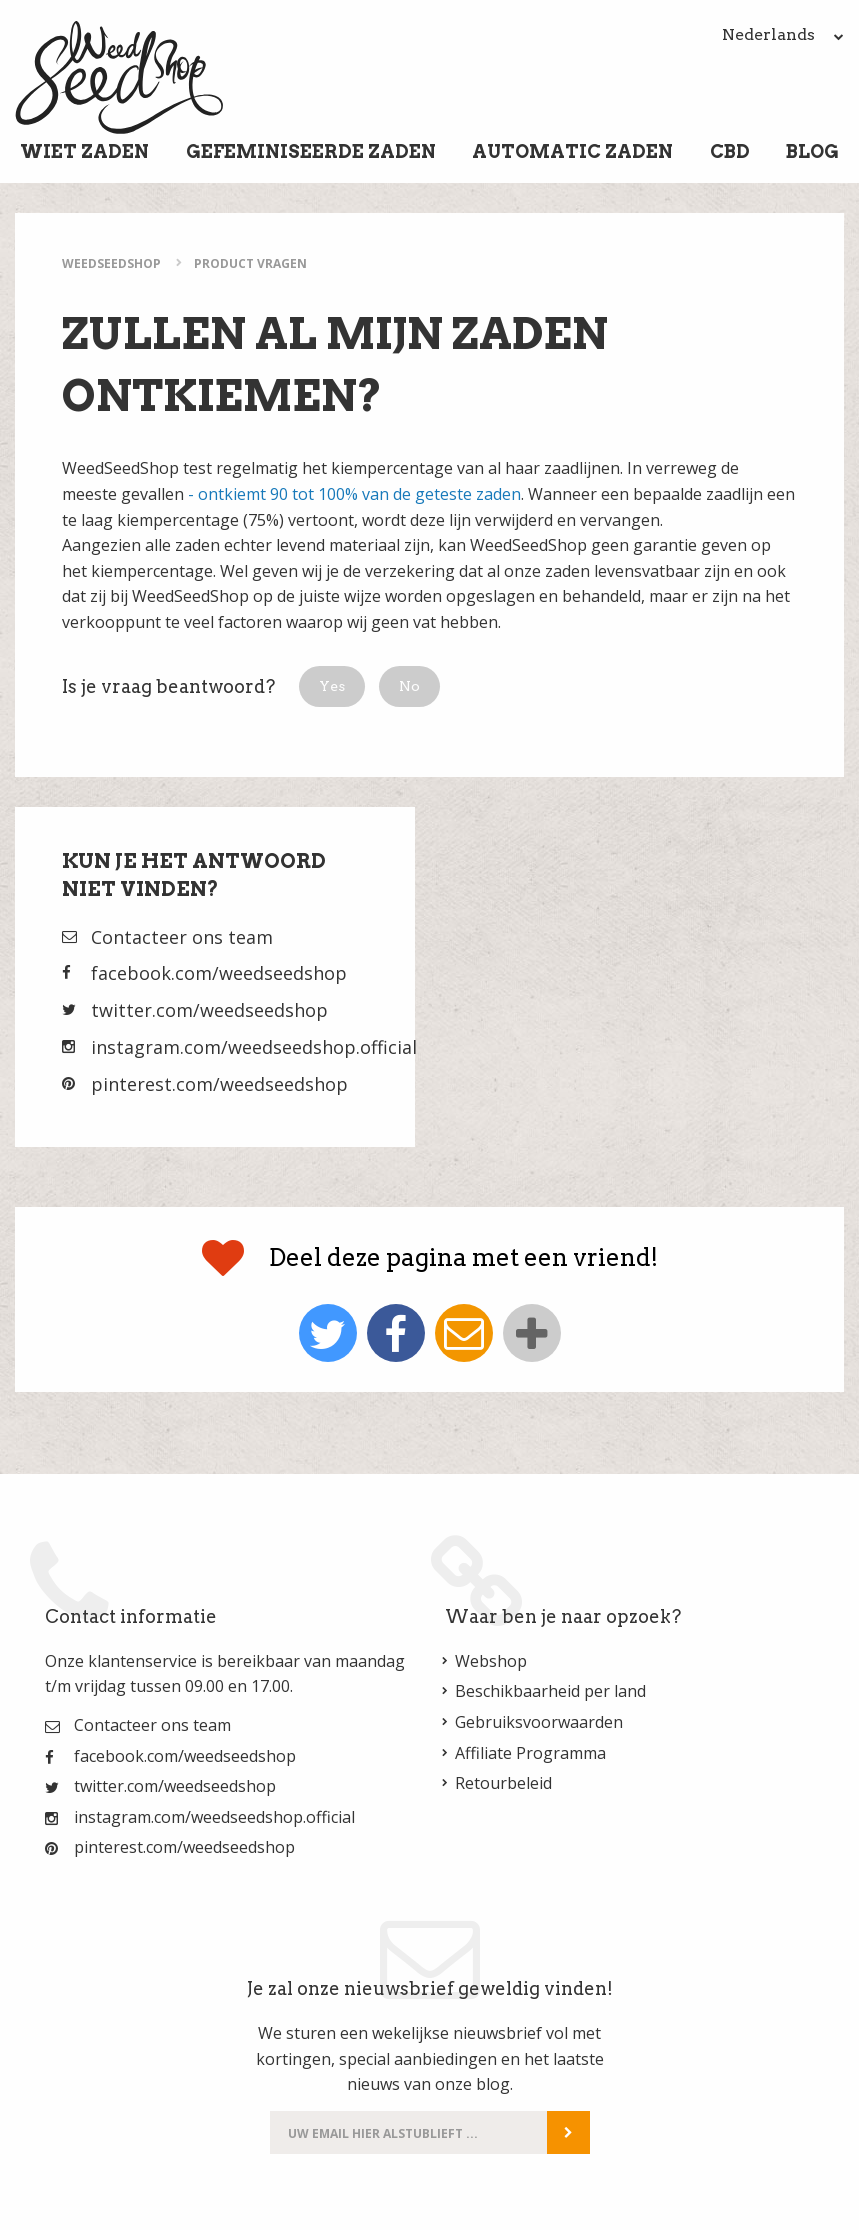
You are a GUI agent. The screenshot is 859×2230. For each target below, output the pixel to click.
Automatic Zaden (572, 151)
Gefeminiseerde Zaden (311, 151)
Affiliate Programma (530, 1753)
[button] (332, 686)
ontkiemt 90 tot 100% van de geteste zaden (359, 494)
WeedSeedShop (111, 263)
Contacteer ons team (182, 937)
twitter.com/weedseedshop (209, 1010)
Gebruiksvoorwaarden (539, 1722)
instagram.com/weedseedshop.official (254, 1047)
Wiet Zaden (84, 151)
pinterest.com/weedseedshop (219, 1084)
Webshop (491, 1661)
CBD (730, 151)
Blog (812, 151)
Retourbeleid (503, 1783)
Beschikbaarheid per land (550, 1691)
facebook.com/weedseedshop (219, 973)
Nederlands (783, 34)
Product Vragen (250, 263)
